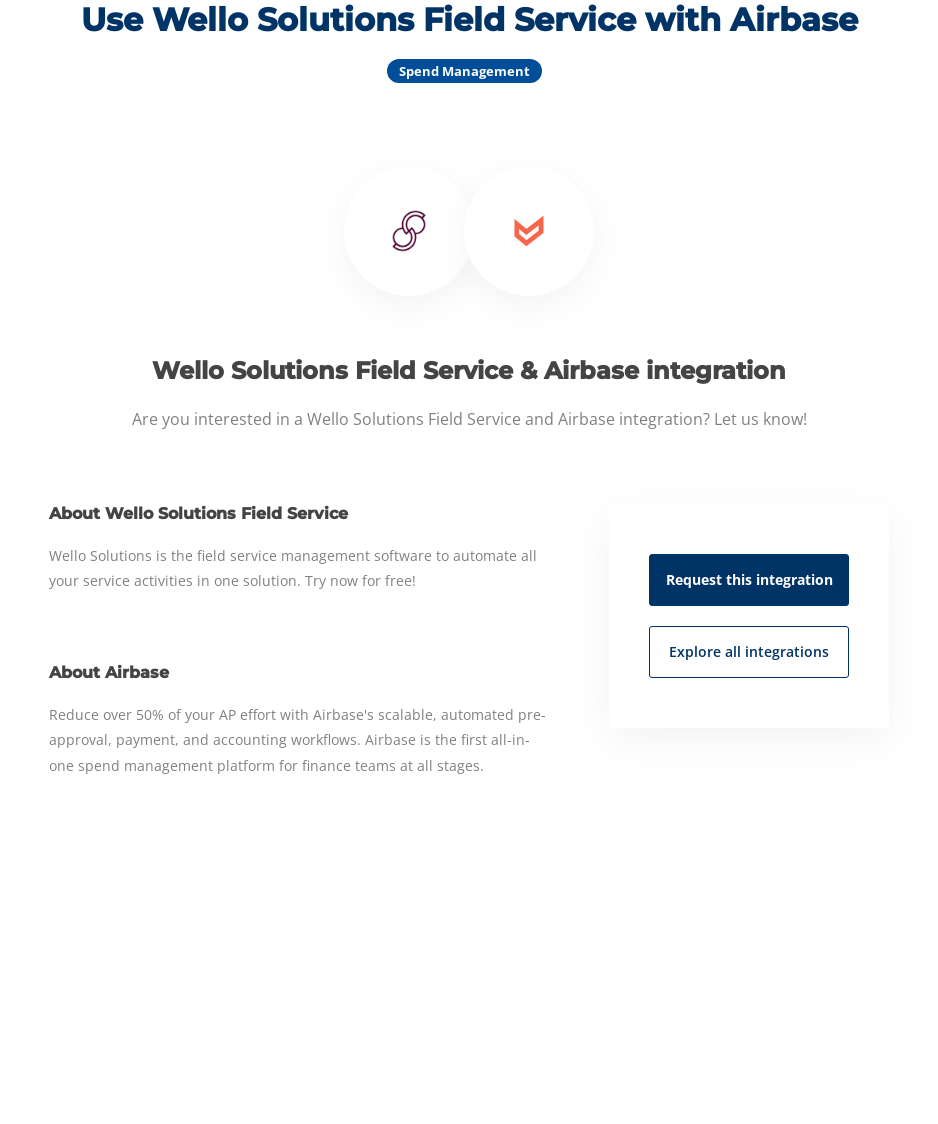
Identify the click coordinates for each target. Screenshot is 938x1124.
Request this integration (749, 579)
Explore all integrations (749, 651)
